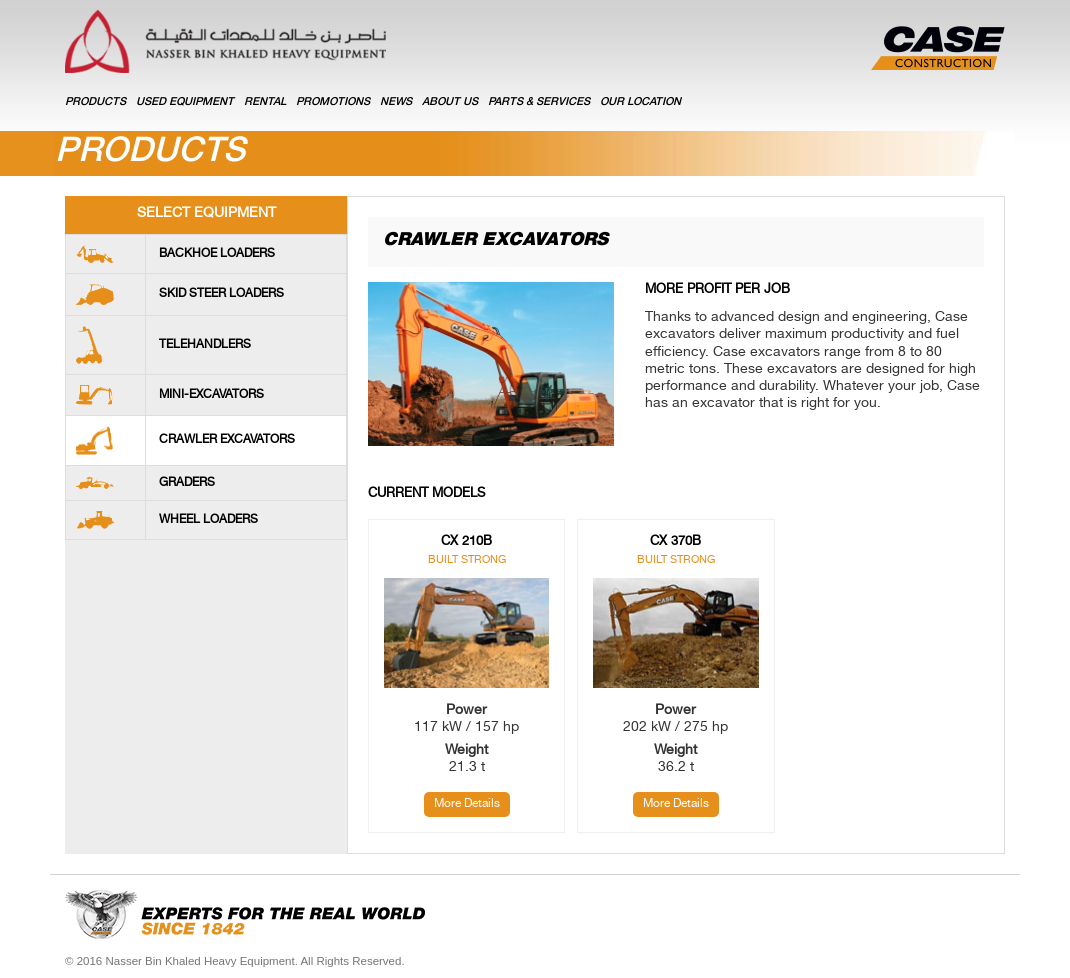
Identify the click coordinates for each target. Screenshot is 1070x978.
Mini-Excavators (211, 395)
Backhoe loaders (217, 254)
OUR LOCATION (640, 102)
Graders (187, 483)
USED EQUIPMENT (185, 102)
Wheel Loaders (208, 520)
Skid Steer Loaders (221, 294)
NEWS (396, 102)
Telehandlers (205, 345)
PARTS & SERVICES (539, 102)
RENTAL (265, 102)
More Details (467, 804)
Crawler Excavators (227, 440)
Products (95, 102)
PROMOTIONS (333, 102)
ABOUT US (450, 102)
